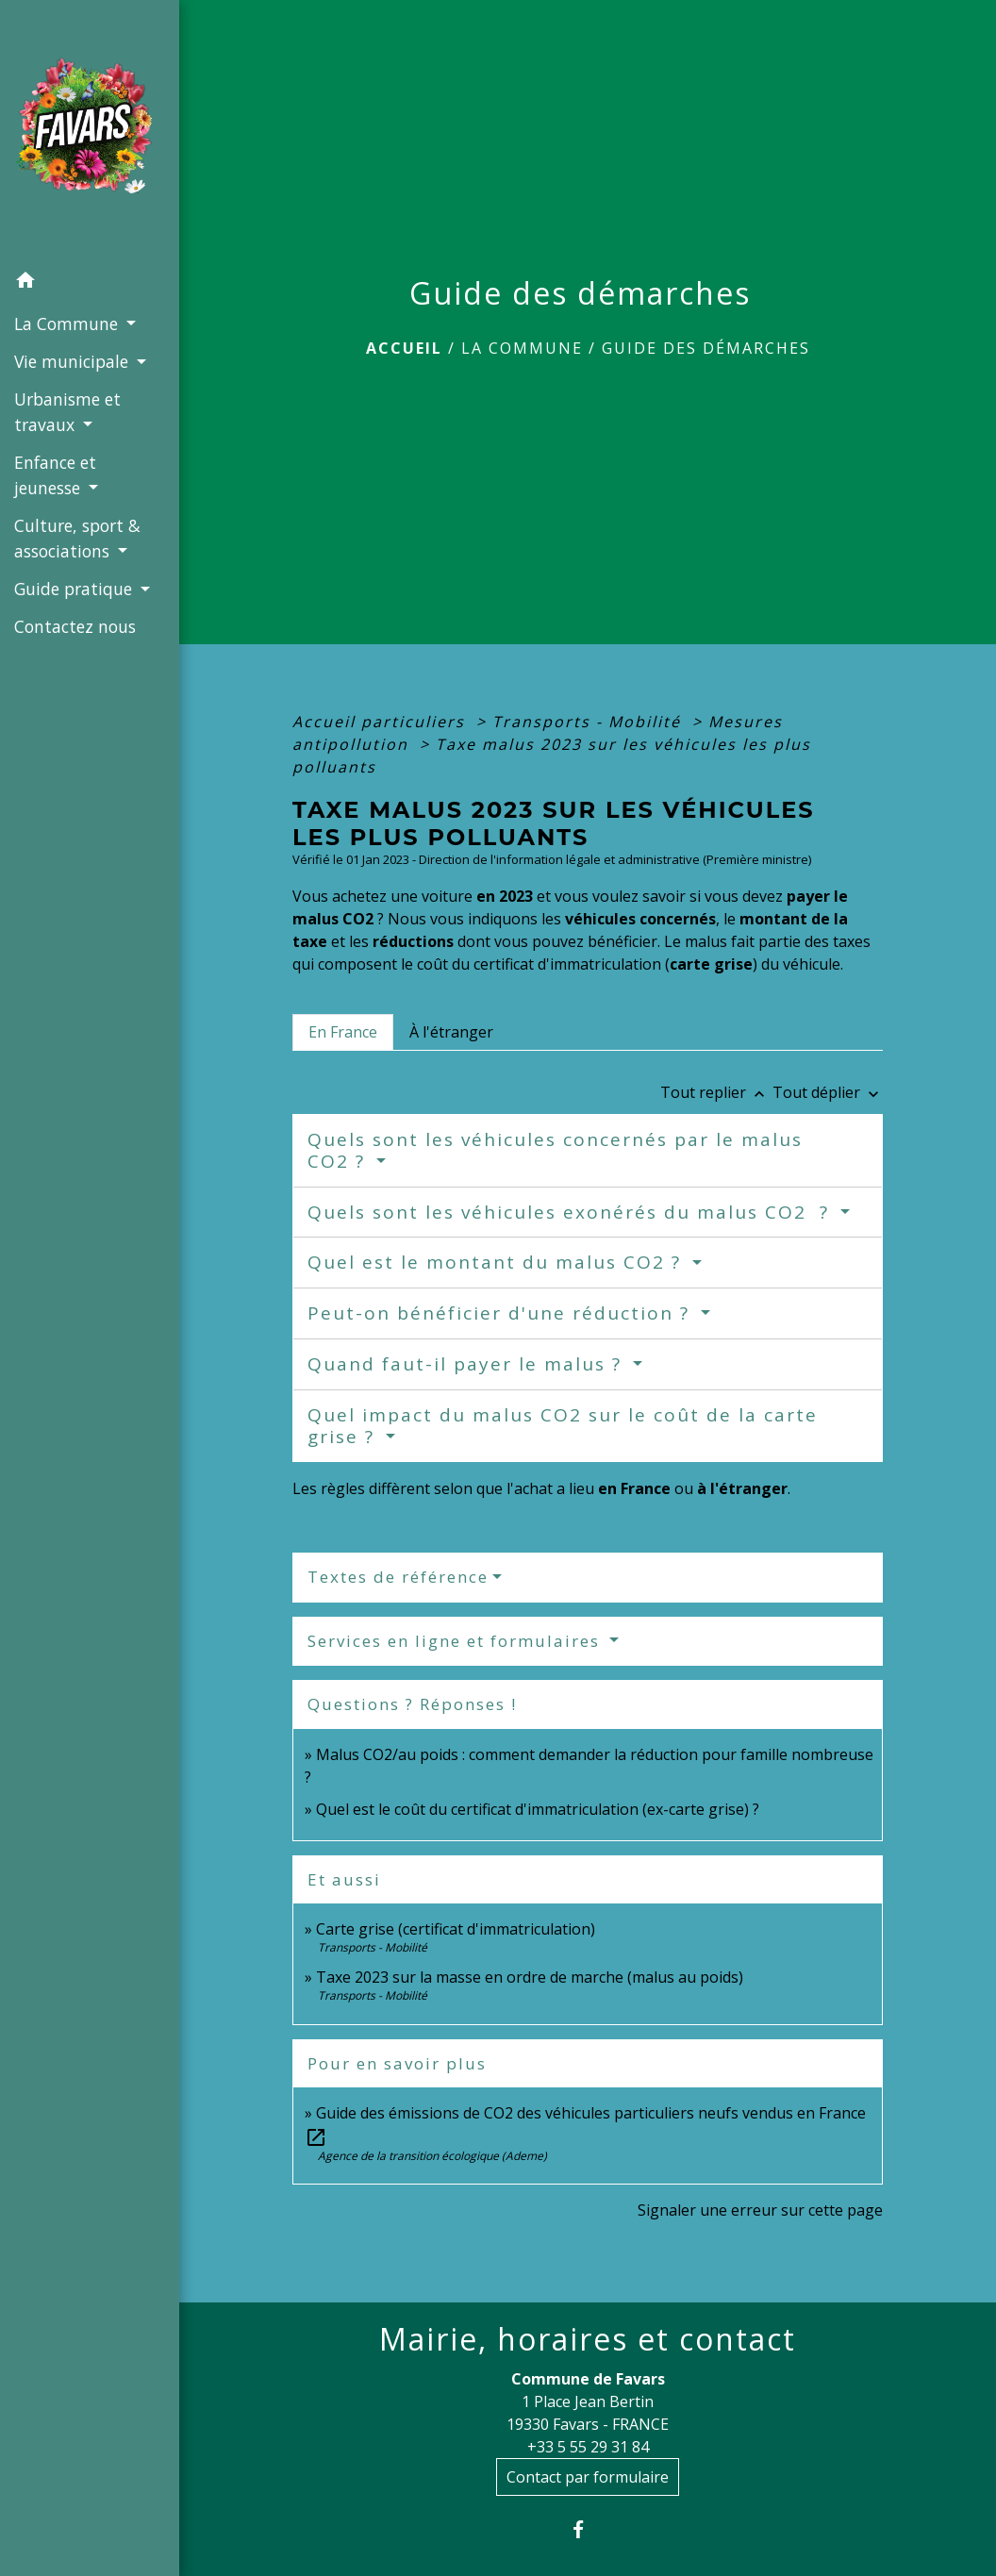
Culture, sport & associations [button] (77, 537)
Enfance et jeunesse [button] (55, 474)
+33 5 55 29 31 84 (588, 2446)
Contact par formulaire (587, 2477)
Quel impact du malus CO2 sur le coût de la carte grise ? (562, 1426)
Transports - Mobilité (589, 721)
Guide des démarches (706, 348)
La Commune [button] (68, 323)
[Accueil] (89, 131)
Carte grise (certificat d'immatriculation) (455, 1929)
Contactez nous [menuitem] (75, 626)
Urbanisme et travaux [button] (67, 411)
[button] (89, 283)
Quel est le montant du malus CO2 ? (497, 1262)
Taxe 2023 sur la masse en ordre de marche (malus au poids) (529, 1977)
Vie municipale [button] (73, 361)
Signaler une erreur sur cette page (760, 2210)
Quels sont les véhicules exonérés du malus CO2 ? (571, 1212)
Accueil (404, 348)
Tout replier (716, 1092)
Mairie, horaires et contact (587, 2339)
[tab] (342, 1032)
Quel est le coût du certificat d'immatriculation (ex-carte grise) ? (537, 1809)
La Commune (522, 348)
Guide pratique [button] (75, 588)
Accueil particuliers (381, 721)
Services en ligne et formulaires (456, 1641)
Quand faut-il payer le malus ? (467, 1364)
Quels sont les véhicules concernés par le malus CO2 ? (555, 1150)
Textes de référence (398, 1576)
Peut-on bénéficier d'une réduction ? (501, 1313)
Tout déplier (827, 1092)
